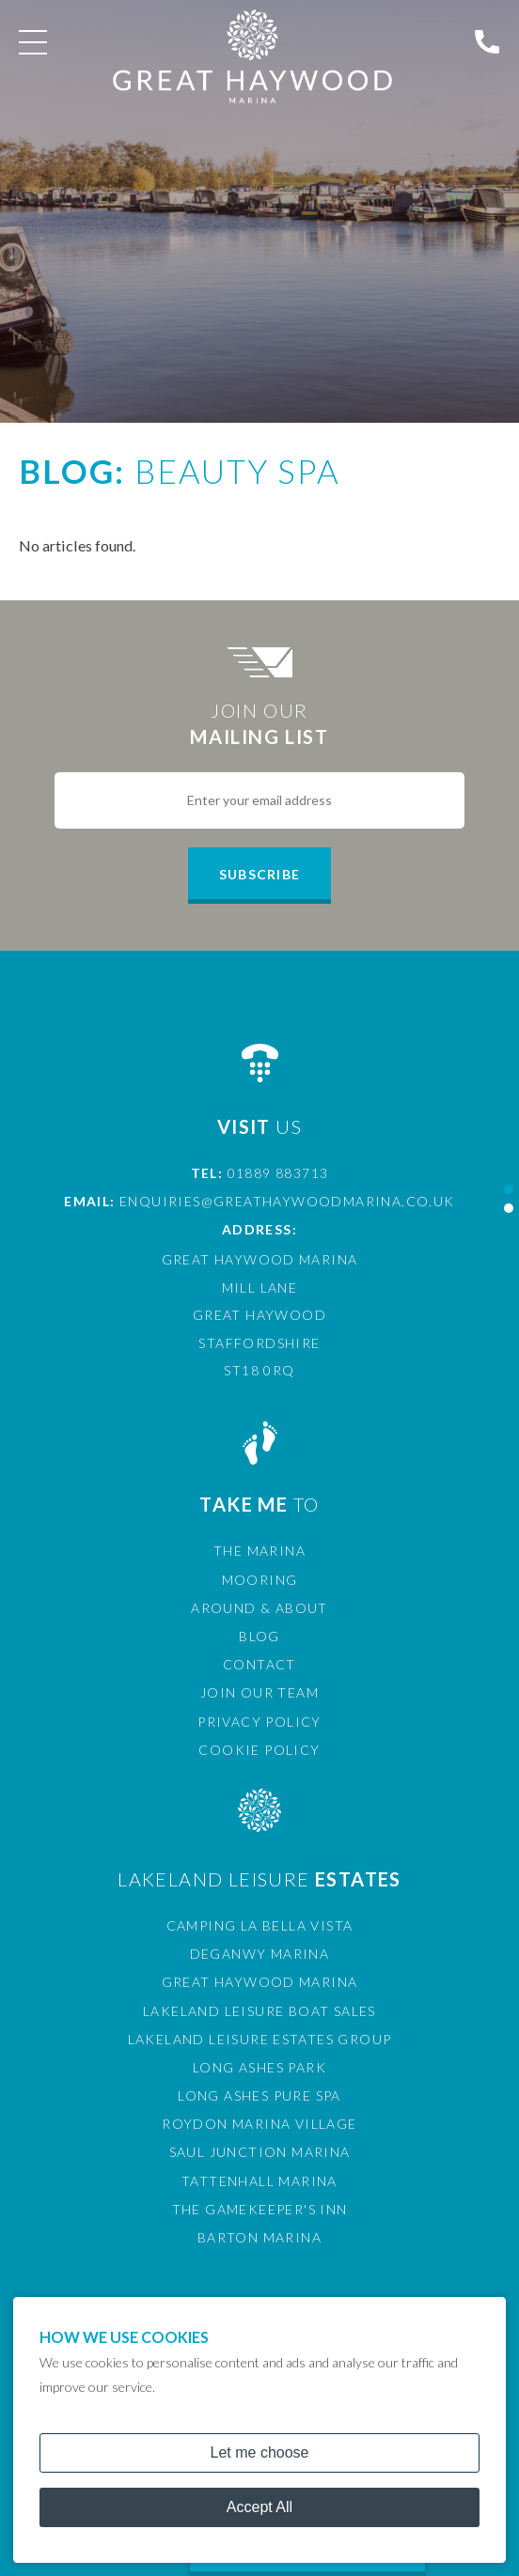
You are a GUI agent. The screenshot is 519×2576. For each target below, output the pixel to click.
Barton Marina (259, 2237)
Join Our (259, 724)
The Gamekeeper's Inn (260, 2209)
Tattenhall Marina (259, 2181)
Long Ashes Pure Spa (259, 2095)
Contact (259, 1664)
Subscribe (259, 874)
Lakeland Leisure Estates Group (260, 2039)
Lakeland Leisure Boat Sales (259, 2011)
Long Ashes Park (259, 2067)
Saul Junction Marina (260, 2152)
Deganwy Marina (260, 1954)
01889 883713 (278, 1173)
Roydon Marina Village (259, 2124)
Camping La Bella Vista (260, 1925)
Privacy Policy (259, 1722)
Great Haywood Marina (260, 1982)
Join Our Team (259, 1692)
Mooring (260, 1580)
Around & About (259, 1608)
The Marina (259, 1551)
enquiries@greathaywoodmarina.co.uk (287, 1201)
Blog (259, 1636)
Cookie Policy (259, 1750)
